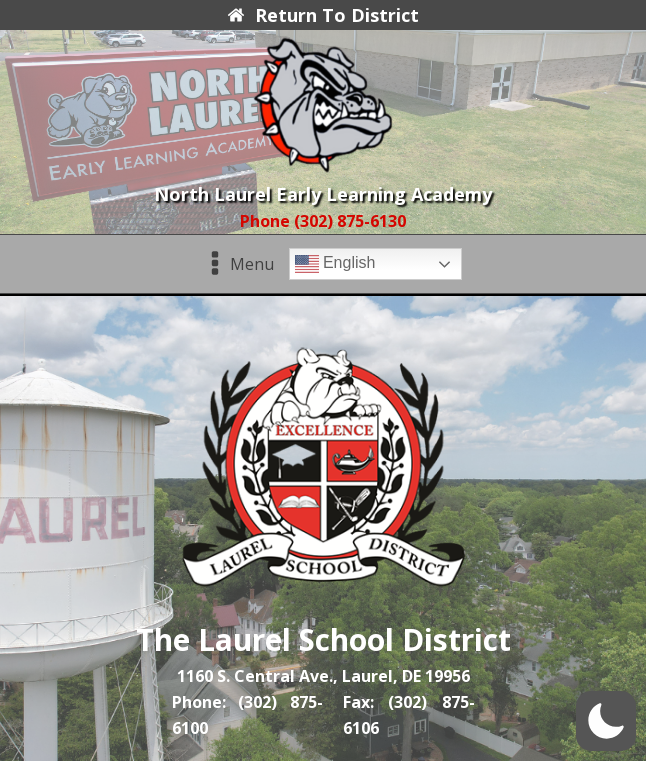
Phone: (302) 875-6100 (248, 715)
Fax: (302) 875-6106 (408, 715)
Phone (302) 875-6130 (323, 221)
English (335, 264)
